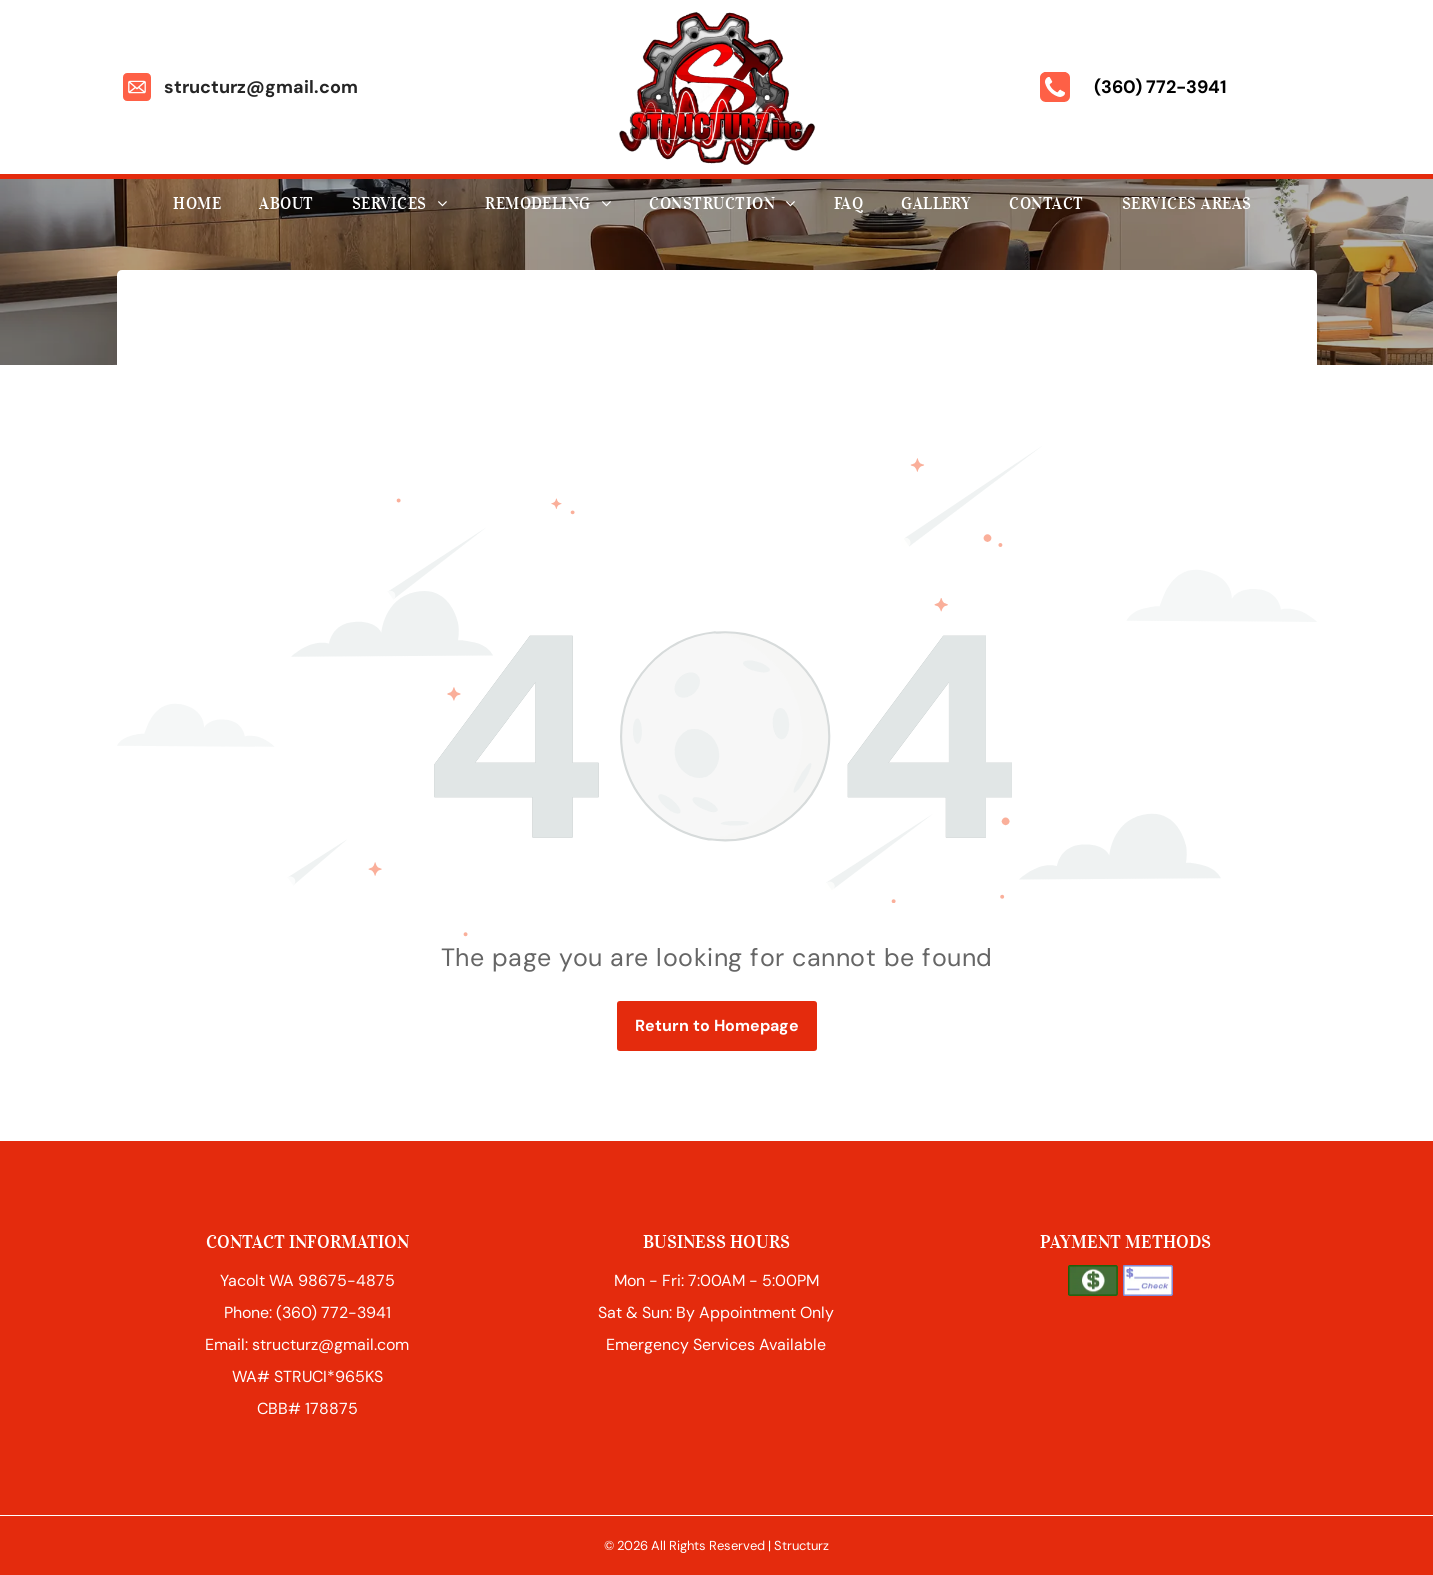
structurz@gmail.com (261, 87)
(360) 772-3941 (1160, 87)
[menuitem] (201, 203)
